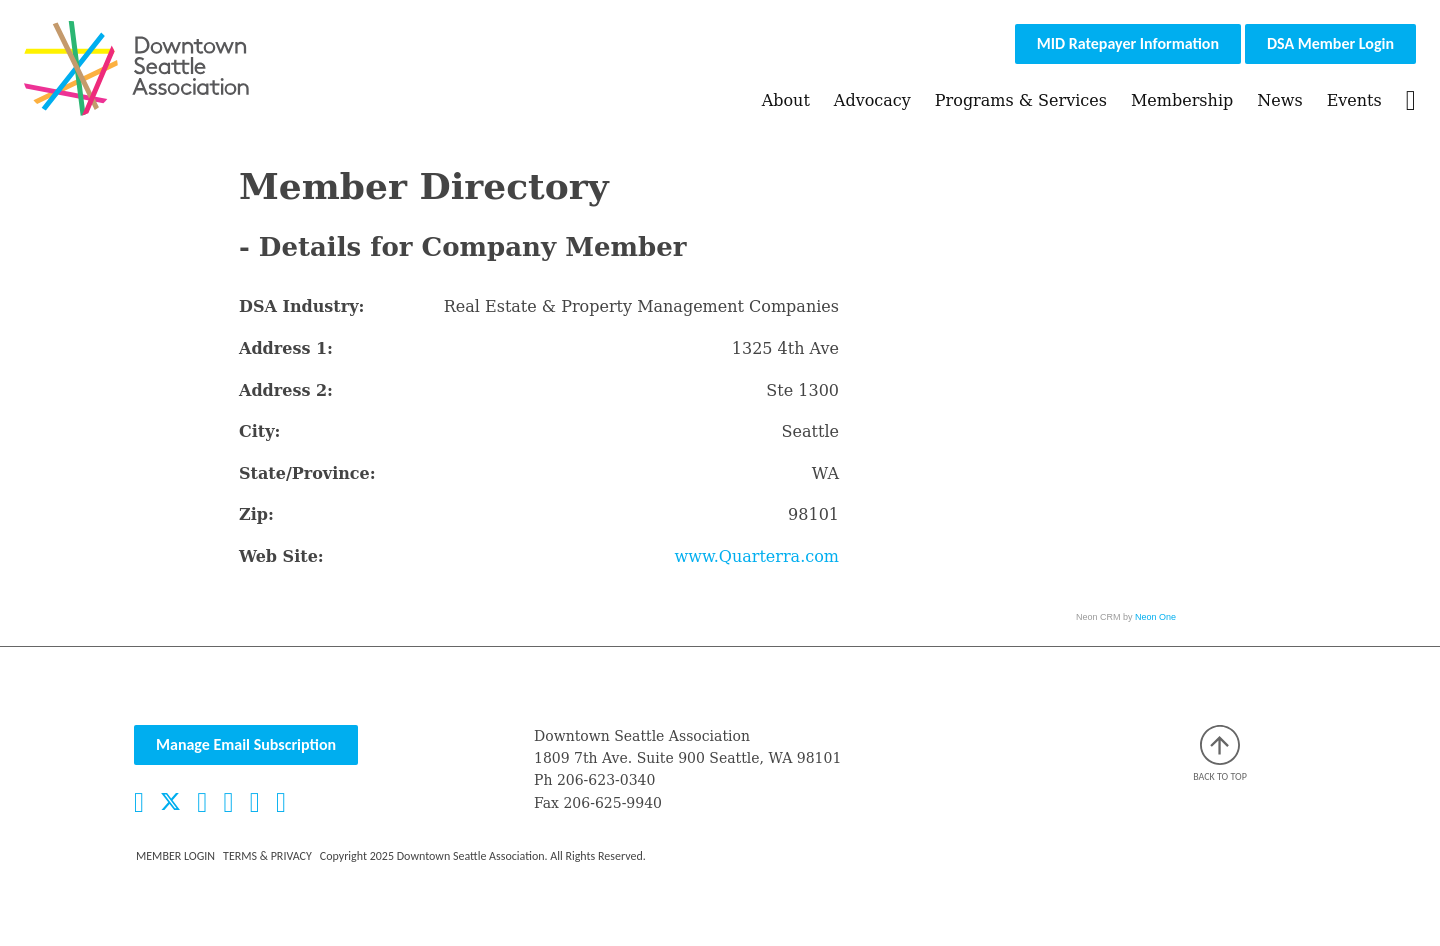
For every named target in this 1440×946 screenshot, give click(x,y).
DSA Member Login (1330, 43)
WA (825, 473)
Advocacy (872, 100)
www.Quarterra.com (757, 556)
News (1279, 100)
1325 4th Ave (785, 348)
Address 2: (286, 390)
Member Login (175, 856)
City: (259, 431)
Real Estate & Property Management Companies (641, 306)
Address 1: (286, 348)
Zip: (256, 514)
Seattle (810, 431)
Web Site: (281, 556)
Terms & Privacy (267, 856)
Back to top (1220, 754)
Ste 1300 (802, 390)
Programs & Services (1021, 100)
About (786, 100)
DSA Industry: (301, 306)
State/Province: (307, 473)
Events (1354, 100)
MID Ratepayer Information (1128, 43)
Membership (1182, 100)
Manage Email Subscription (246, 744)
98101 (813, 514)
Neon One (1155, 617)
